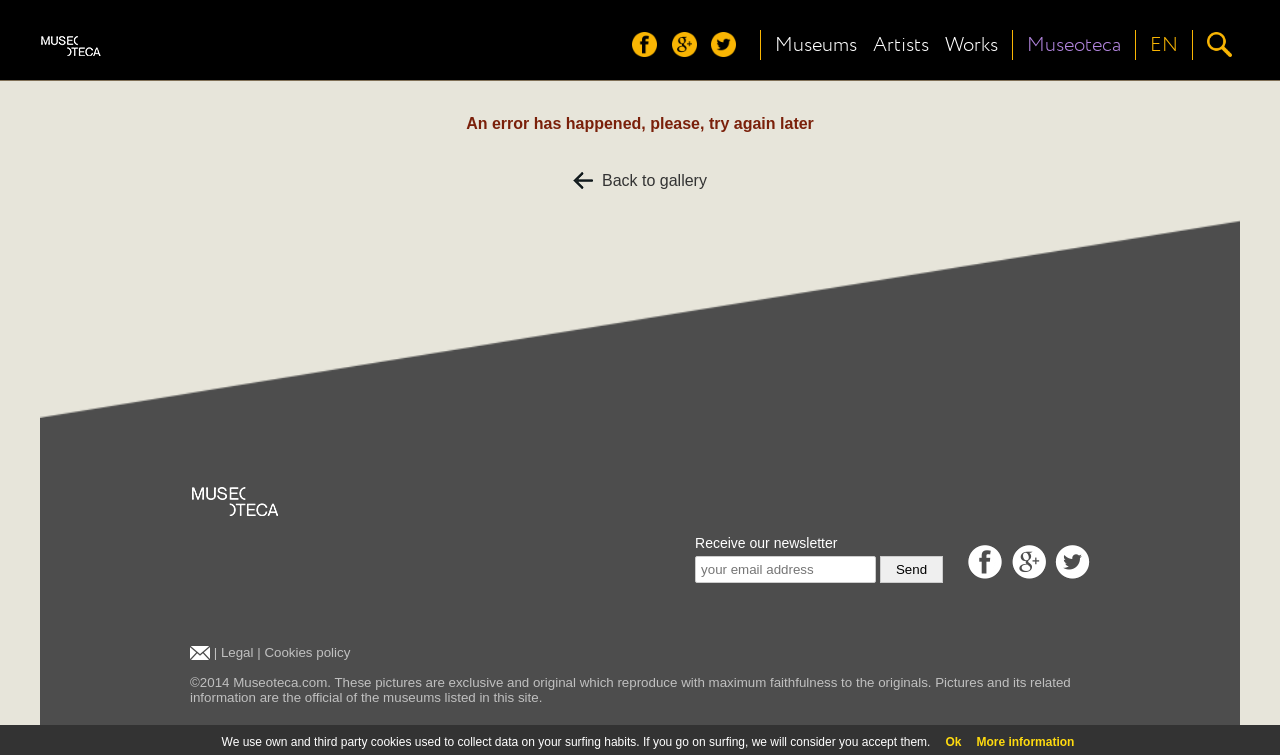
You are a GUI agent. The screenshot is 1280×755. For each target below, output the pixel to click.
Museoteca (1074, 45)
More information (1025, 742)
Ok (953, 742)
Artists (901, 45)
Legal (237, 652)
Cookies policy (307, 652)
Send (911, 569)
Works (971, 45)
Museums (816, 45)
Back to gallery (640, 180)
